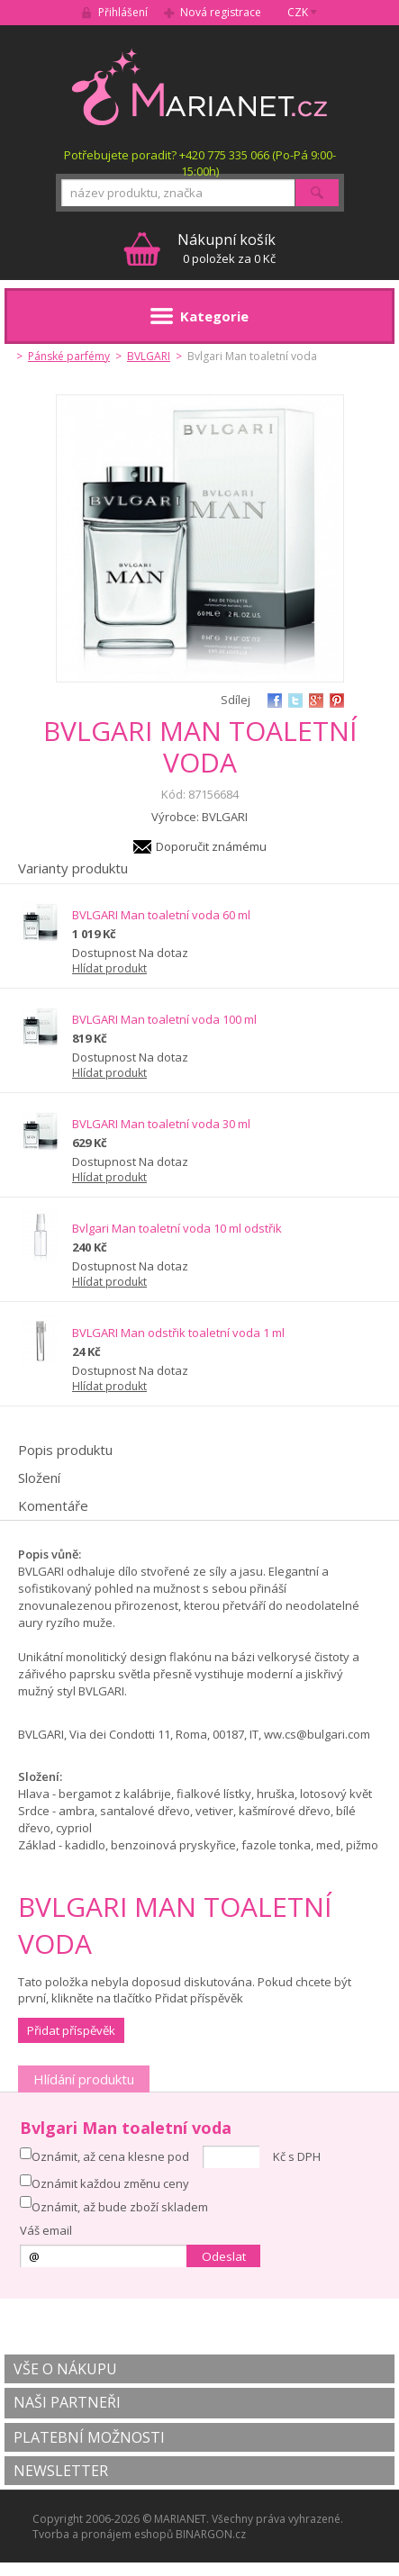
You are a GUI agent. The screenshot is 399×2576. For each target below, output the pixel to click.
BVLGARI (148, 356)
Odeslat (224, 2256)
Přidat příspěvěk (71, 2030)
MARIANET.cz (199, 86)
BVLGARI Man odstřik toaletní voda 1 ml (178, 1332)
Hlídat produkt (109, 968)
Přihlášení (123, 12)
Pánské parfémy (69, 356)
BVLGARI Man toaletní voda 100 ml (164, 1019)
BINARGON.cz (211, 2534)
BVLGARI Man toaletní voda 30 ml (161, 1124)
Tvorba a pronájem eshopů (102, 2534)
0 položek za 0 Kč (226, 248)
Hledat (317, 192)
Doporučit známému (211, 846)
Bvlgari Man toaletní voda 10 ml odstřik (177, 1228)
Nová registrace (220, 12)
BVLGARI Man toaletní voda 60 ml (161, 915)
